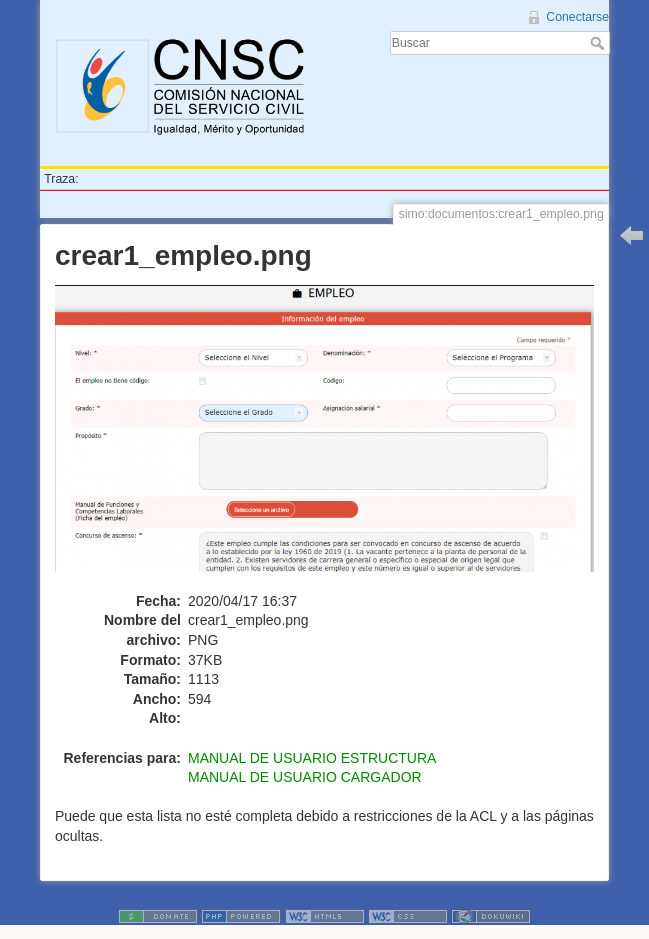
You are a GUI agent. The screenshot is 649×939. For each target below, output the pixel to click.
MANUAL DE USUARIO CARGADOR (305, 777)
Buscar (599, 43)
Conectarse (577, 17)
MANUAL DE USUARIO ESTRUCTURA (312, 758)
